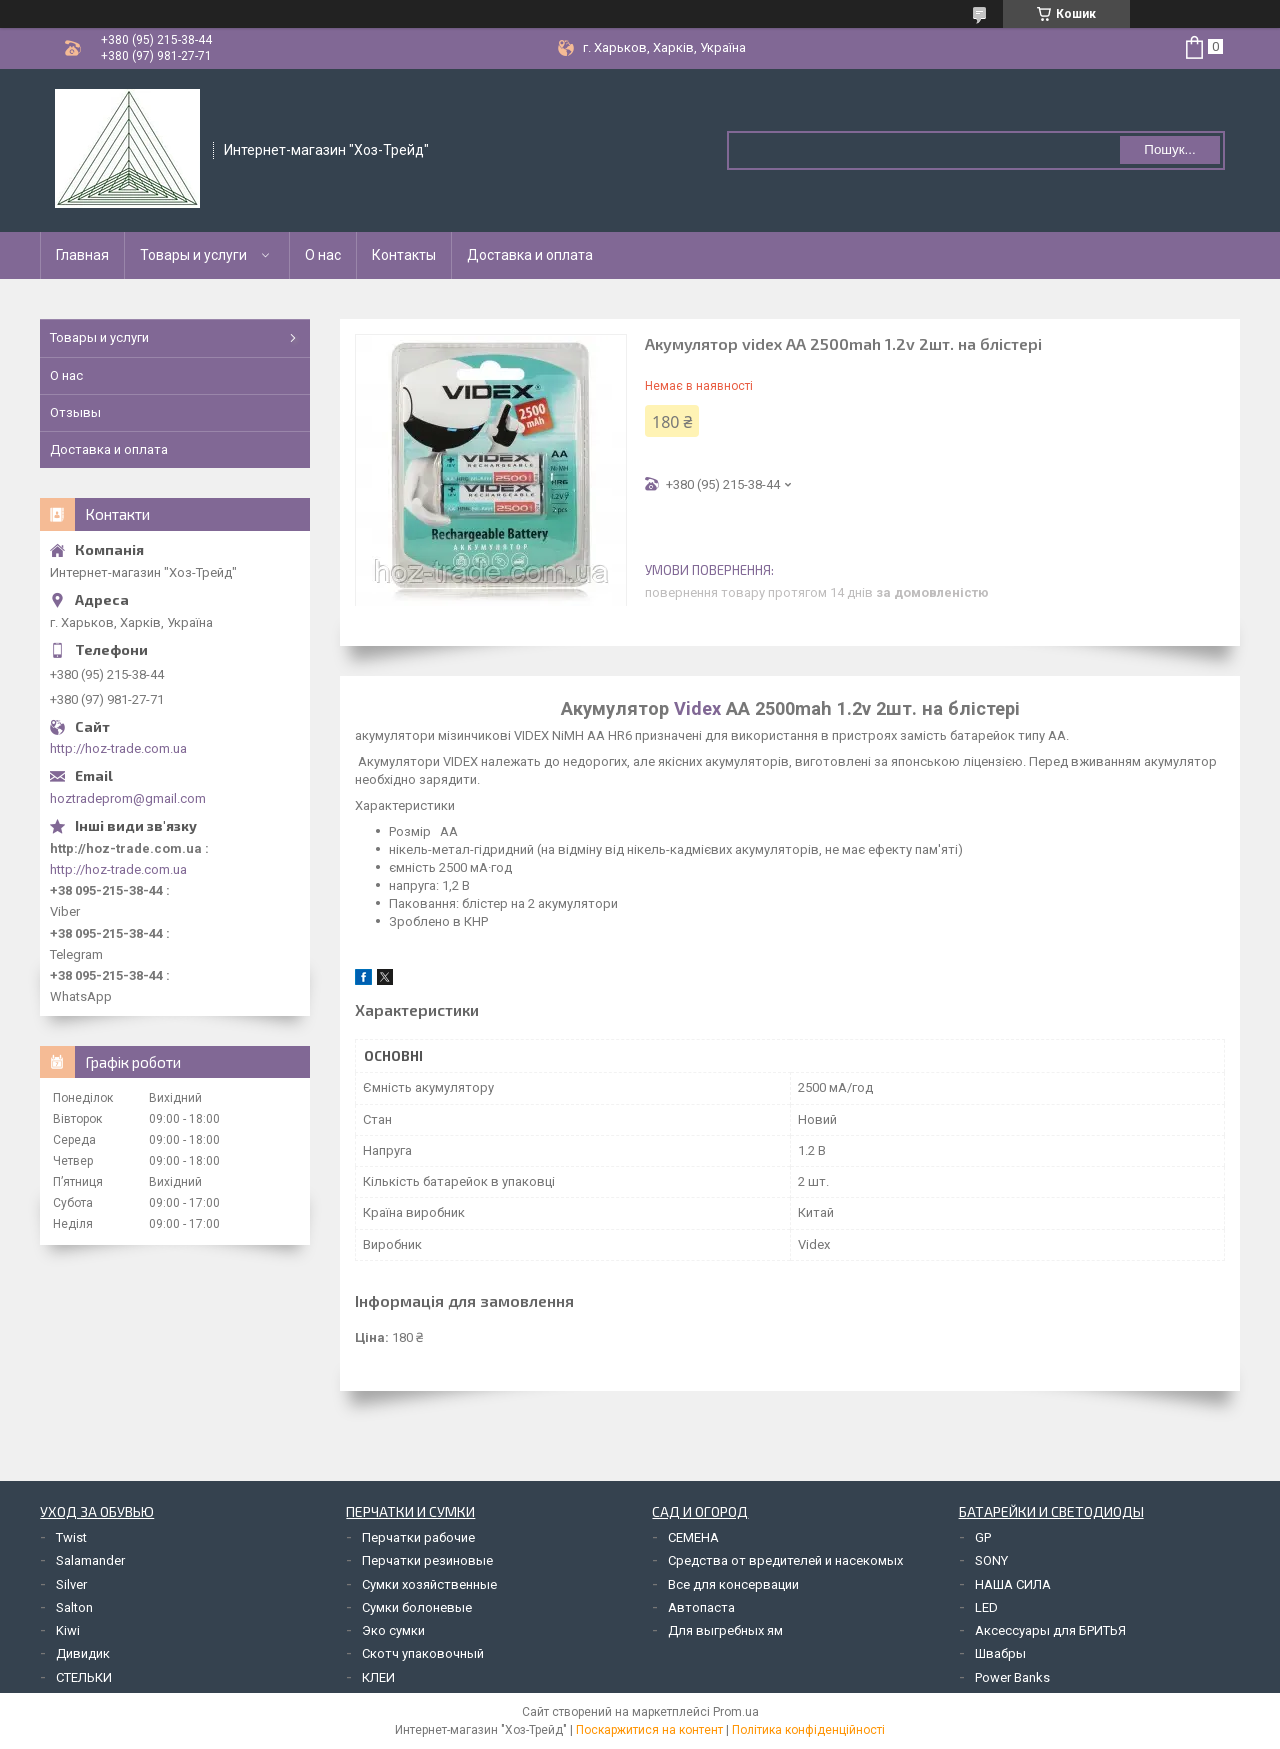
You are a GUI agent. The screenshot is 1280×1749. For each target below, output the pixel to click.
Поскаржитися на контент (649, 1730)
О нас (323, 255)
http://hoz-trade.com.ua (118, 748)
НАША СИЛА (1013, 1584)
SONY (991, 1560)
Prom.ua (736, 1712)
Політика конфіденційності (808, 1730)
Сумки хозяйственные (429, 1584)
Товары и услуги (193, 255)
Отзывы (75, 412)
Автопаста (701, 1607)
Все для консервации (733, 1584)
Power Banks (1012, 1677)
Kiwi (68, 1630)
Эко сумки (393, 1630)
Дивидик (83, 1653)
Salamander (90, 1560)
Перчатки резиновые (427, 1560)
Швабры (1000, 1653)
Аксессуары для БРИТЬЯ (1050, 1630)
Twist (71, 1537)
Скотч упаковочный (423, 1653)
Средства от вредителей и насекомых (785, 1560)
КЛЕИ (378, 1677)
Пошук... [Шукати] (1169, 149)
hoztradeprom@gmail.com (128, 798)
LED (986, 1607)
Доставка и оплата (530, 255)
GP (983, 1537)
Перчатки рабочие (418, 1537)
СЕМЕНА (693, 1537)
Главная (82, 255)
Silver (71, 1584)
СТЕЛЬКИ (84, 1677)
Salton (74, 1607)
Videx (697, 708)
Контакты (404, 255)
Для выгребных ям (725, 1630)
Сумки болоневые (417, 1607)
